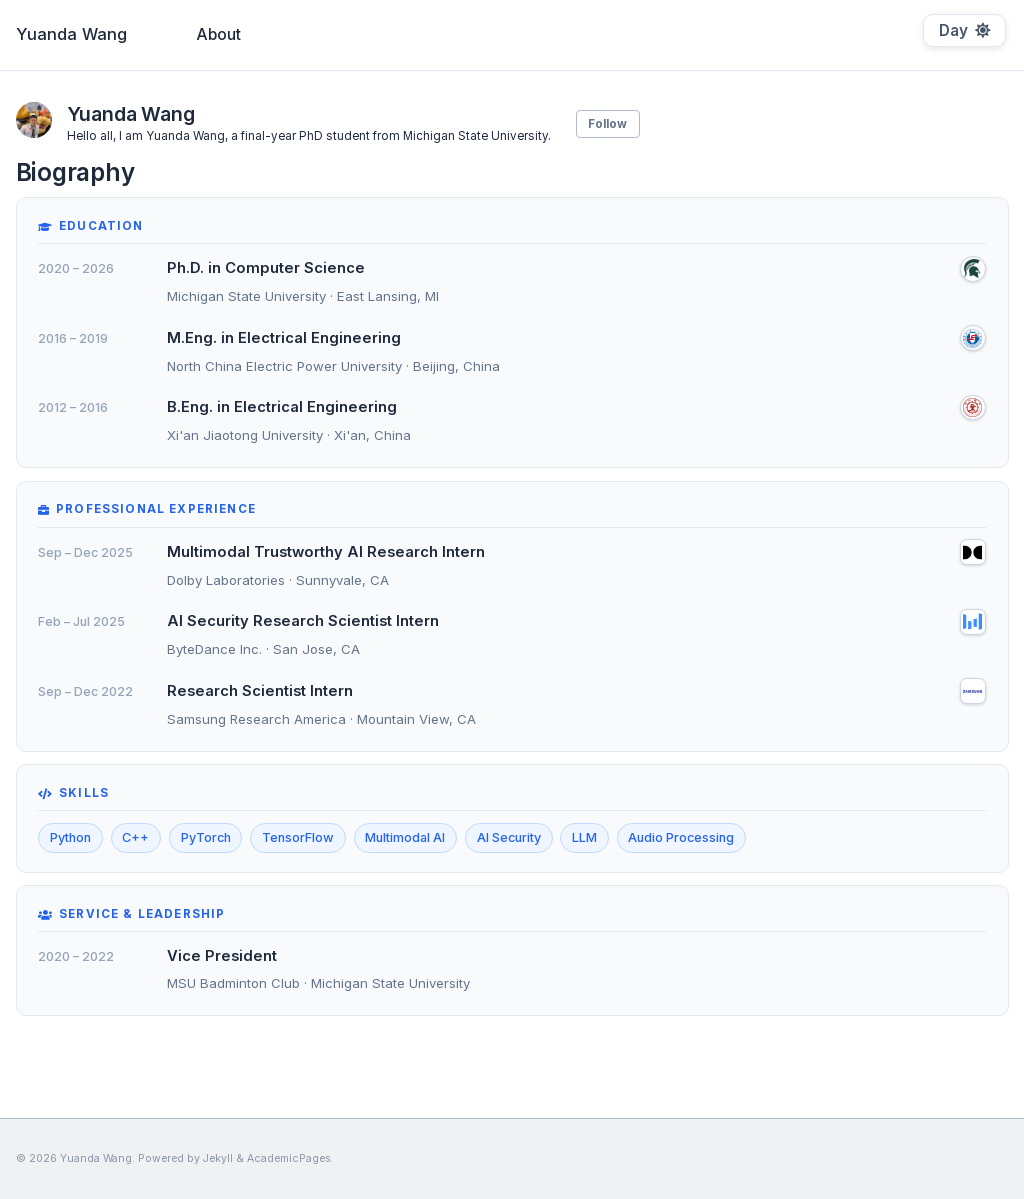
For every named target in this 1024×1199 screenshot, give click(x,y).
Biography (444, 34)
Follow (607, 124)
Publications (324, 34)
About (219, 34)
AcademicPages (288, 1158)
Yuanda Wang (72, 34)
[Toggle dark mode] (964, 30)
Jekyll (218, 1158)
